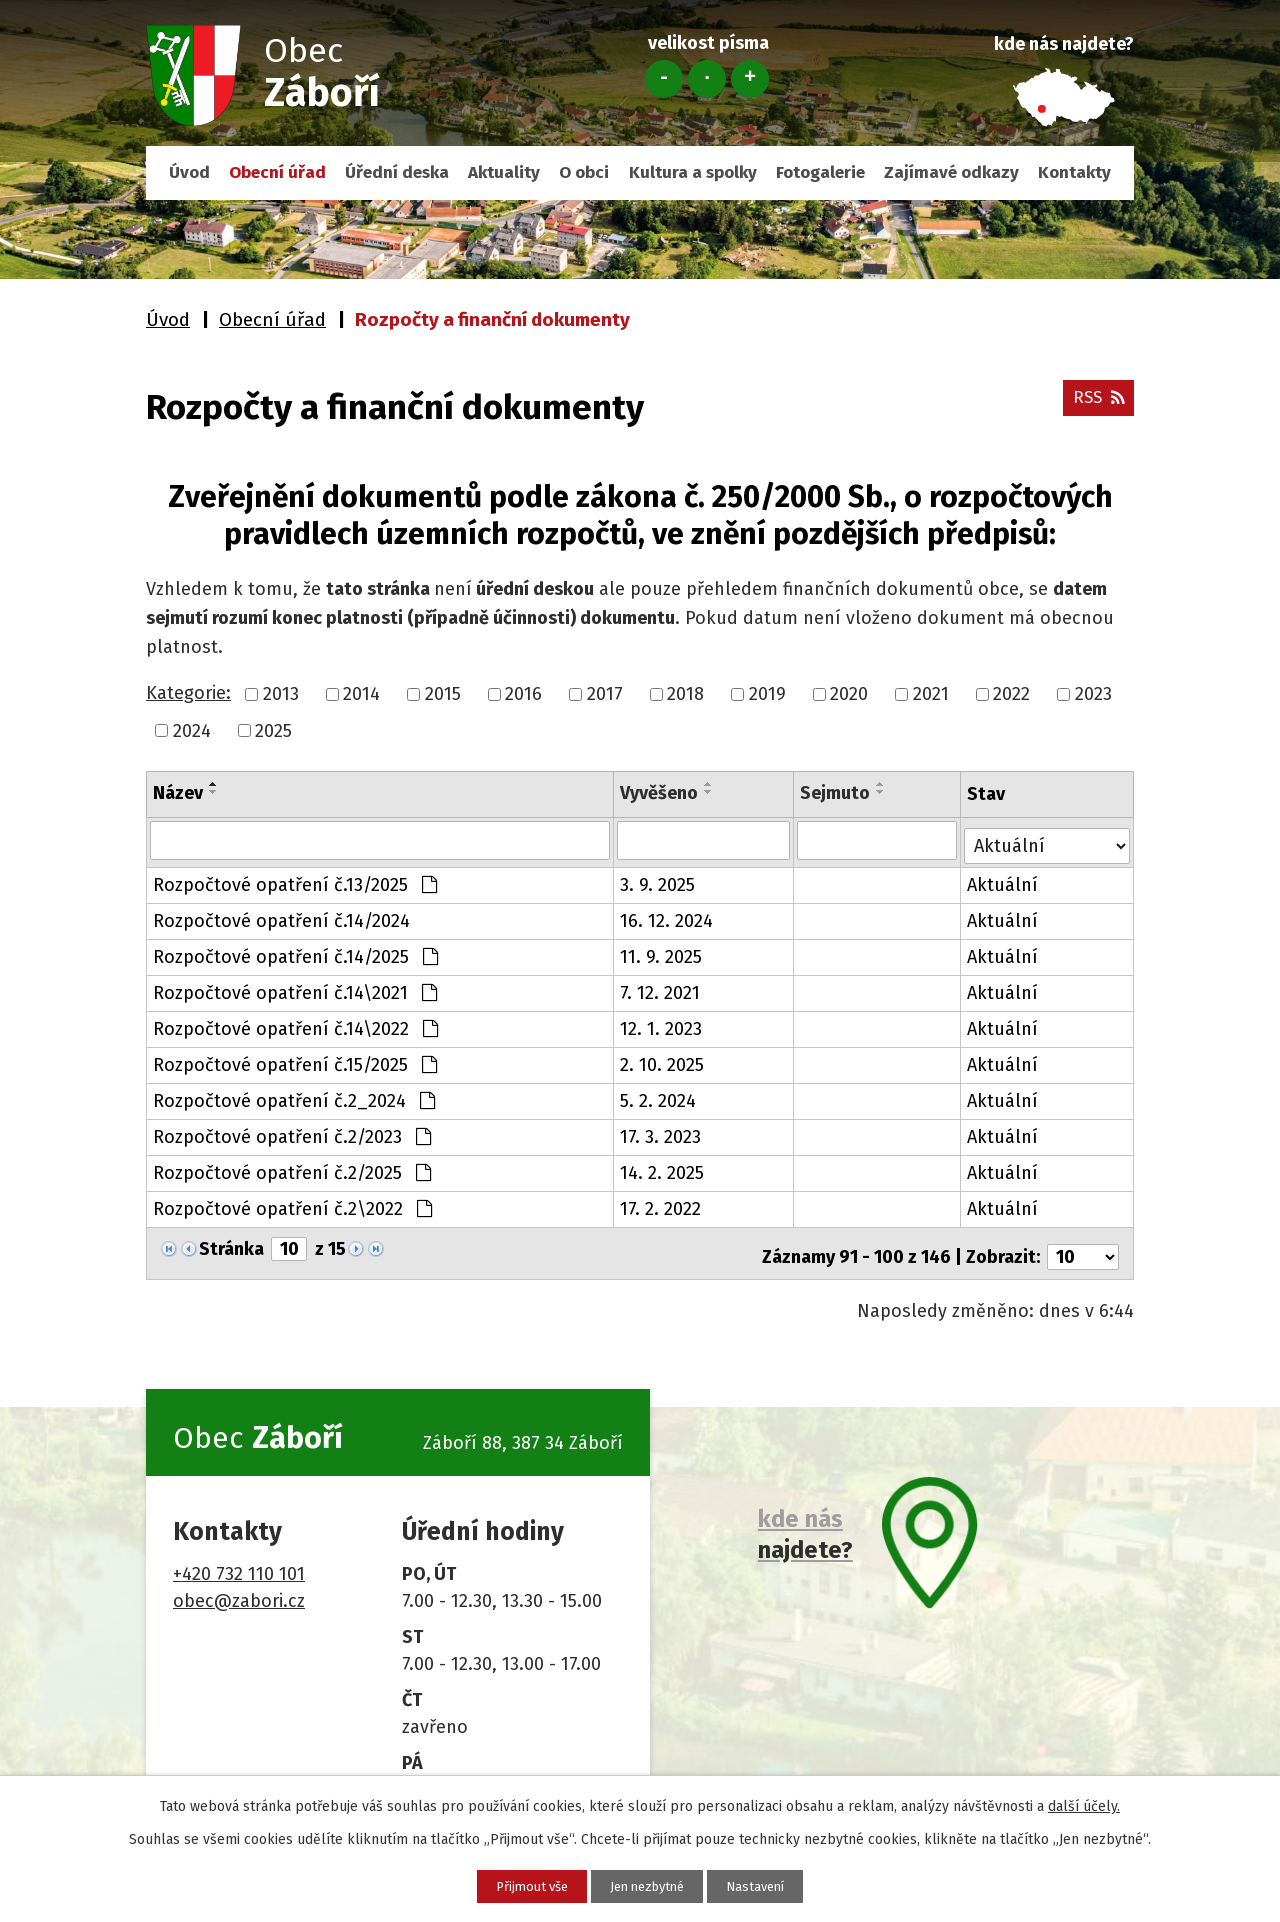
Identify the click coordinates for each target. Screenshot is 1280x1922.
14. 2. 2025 (663, 1168)
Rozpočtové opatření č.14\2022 (295, 1024)
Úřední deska (397, 172)
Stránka (231, 1244)
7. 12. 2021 (661, 988)
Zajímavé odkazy (951, 172)
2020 (849, 694)
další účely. (1084, 1803)
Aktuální (1004, 880)
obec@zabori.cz (239, 1589)
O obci (584, 172)
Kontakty (1074, 172)
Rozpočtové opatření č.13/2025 (295, 880)
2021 (931, 694)
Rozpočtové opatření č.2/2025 (292, 1168)
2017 (605, 694)
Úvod (189, 172)
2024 (192, 730)
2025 (273, 730)
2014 (361, 694)
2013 (281, 694)
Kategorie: (188, 693)
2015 (443, 694)
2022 (1011, 694)
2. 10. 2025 (663, 1060)
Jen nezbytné (648, 1884)
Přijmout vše (506, 1884)
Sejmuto (836, 793)
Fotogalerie (820, 172)
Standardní (707, 79)
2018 (685, 694)
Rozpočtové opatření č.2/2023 (292, 1132)
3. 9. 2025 (658, 880)
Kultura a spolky (693, 172)
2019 (767, 694)
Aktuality (504, 172)
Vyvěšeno (660, 793)
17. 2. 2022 (661, 1204)
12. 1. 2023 (662, 1024)
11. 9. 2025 (662, 952)
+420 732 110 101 (239, 1562)
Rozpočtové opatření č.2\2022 (292, 1204)
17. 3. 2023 (661, 1132)
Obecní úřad (277, 172)
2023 (1093, 694)
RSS (1096, 404)
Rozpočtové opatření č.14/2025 (295, 952)
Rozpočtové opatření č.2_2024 (294, 1096)
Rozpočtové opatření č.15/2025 (295, 1060)
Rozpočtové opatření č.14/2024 (281, 916)
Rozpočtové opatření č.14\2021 (295, 988)
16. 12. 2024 (667, 916)
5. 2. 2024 (659, 1096)
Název (178, 793)
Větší (750, 79)
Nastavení (781, 1884)
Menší (664, 79)
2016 (523, 694)
